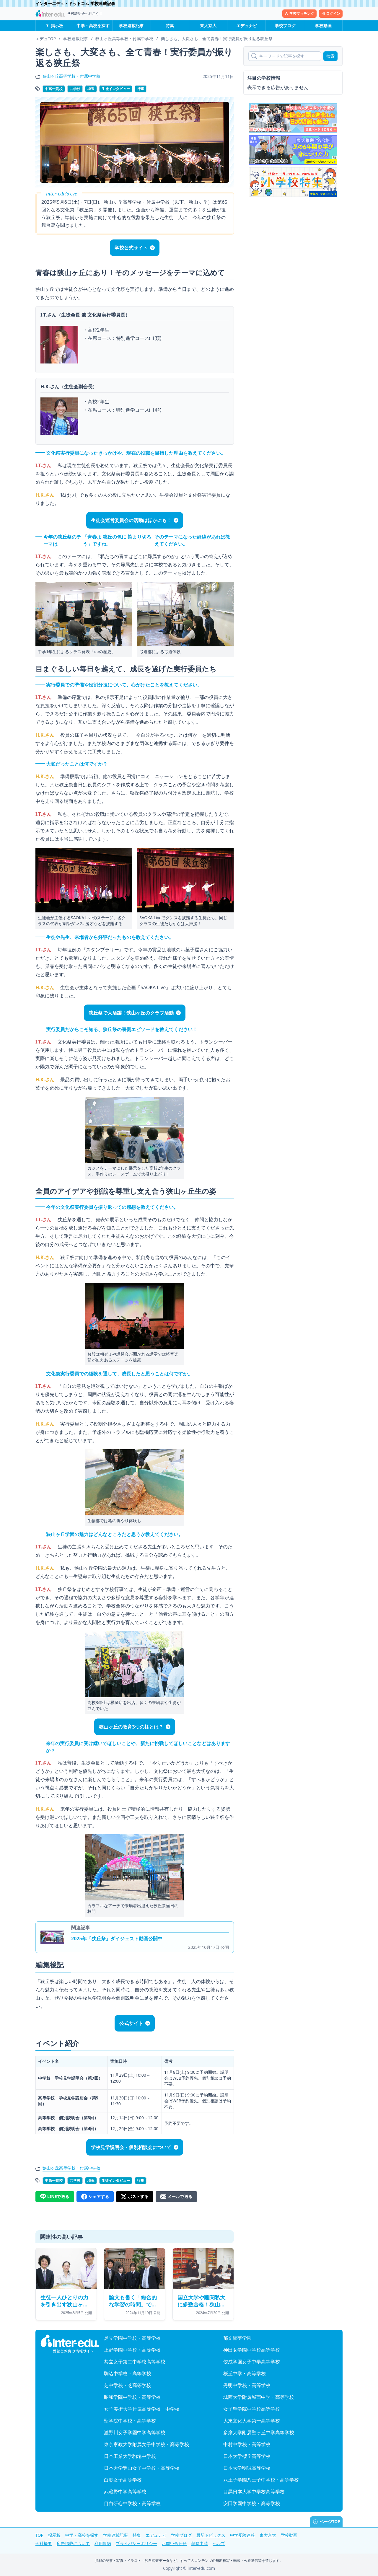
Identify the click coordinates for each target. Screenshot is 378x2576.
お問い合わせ (174, 2543)
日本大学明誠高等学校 (247, 2468)
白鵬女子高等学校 (123, 2479)
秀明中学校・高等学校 (247, 2385)
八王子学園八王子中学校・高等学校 (261, 2479)
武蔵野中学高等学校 (125, 2491)
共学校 (75, 88)
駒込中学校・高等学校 (127, 2373)
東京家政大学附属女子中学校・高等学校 (146, 2444)
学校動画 (323, 25)
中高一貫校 (54, 88)
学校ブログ (285, 25)
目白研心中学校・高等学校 (132, 2503)
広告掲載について (73, 2543)
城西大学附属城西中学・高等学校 (258, 2397)
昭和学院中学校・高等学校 (132, 2397)
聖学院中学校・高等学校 (130, 2420)
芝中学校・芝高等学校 (127, 2385)
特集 (170, 25)
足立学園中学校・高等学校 (132, 2338)
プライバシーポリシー (136, 2543)
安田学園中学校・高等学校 (251, 2503)
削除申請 (199, 2543)
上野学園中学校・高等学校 (132, 2350)
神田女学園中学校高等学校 (251, 2350)
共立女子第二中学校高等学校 (134, 2361)
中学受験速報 (242, 2535)
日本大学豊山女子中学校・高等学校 (142, 2468)
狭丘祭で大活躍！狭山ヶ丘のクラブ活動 (131, 1013)
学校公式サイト (131, 247)
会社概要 (43, 2543)
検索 (330, 56)
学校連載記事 (131, 25)
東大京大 (208, 25)
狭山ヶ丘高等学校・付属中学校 (71, 76)
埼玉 (90, 88)
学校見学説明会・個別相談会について (131, 2147)
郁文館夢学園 (237, 2338)
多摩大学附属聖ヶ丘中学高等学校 (258, 2432)
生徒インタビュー (116, 88)
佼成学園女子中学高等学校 (251, 2361)
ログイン (330, 13)
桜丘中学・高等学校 (244, 2373)
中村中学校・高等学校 (247, 2444)
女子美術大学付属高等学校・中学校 (142, 2409)
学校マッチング (299, 13)
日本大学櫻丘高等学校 (247, 2456)
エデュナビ (246, 25)
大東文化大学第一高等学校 (251, 2420)
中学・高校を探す (93, 25)
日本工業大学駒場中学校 (130, 2456)
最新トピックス (210, 2535)
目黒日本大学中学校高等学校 (254, 2491)
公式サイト (131, 2023)
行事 (140, 88)
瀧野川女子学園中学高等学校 (134, 2432)
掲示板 (57, 25)
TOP (39, 2535)
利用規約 (102, 2543)
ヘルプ (219, 2543)
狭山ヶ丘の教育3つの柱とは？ (131, 1727)
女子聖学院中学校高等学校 (251, 2409)
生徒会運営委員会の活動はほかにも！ (131, 520)
